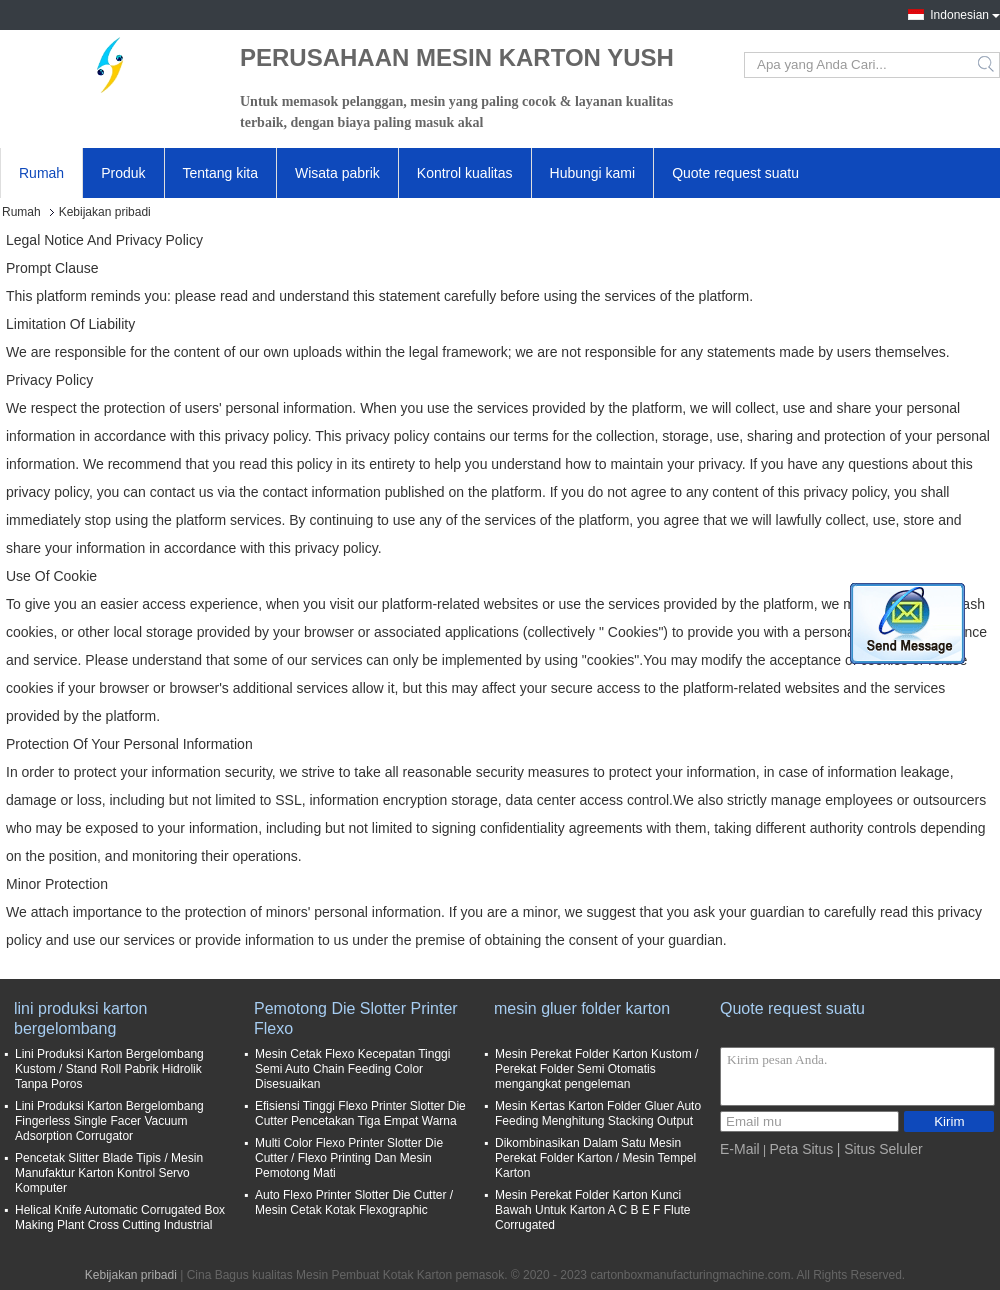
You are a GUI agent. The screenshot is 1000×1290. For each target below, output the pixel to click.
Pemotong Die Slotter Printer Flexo (356, 1018)
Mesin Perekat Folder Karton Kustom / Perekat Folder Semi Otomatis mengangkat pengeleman (596, 1069)
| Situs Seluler (880, 1149)
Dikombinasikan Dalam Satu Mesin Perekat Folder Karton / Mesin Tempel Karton (595, 1158)
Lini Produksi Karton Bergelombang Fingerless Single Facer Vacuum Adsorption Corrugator (109, 1121)
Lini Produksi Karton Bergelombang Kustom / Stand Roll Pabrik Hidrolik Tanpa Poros (109, 1069)
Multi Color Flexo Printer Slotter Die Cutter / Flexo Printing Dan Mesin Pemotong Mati (349, 1158)
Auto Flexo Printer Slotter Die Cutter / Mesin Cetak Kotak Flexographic (354, 1202)
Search (987, 65)
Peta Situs (801, 1149)
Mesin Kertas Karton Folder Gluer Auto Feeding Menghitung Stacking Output (598, 1113)
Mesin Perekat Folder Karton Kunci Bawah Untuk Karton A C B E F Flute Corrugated (592, 1210)
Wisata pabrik (337, 173)
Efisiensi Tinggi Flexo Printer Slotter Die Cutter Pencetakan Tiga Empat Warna (360, 1113)
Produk (123, 173)
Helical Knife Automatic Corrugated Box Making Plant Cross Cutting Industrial (120, 1217)
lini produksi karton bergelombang (80, 1018)
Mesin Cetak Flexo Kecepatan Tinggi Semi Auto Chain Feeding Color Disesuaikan (352, 1069)
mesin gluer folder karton (582, 1008)
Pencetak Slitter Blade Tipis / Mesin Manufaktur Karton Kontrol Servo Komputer (109, 1173)
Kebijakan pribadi (131, 1275)
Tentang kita (221, 173)
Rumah (41, 173)
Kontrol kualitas (465, 173)
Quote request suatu (735, 173)
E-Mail (740, 1149)
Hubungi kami (593, 173)
